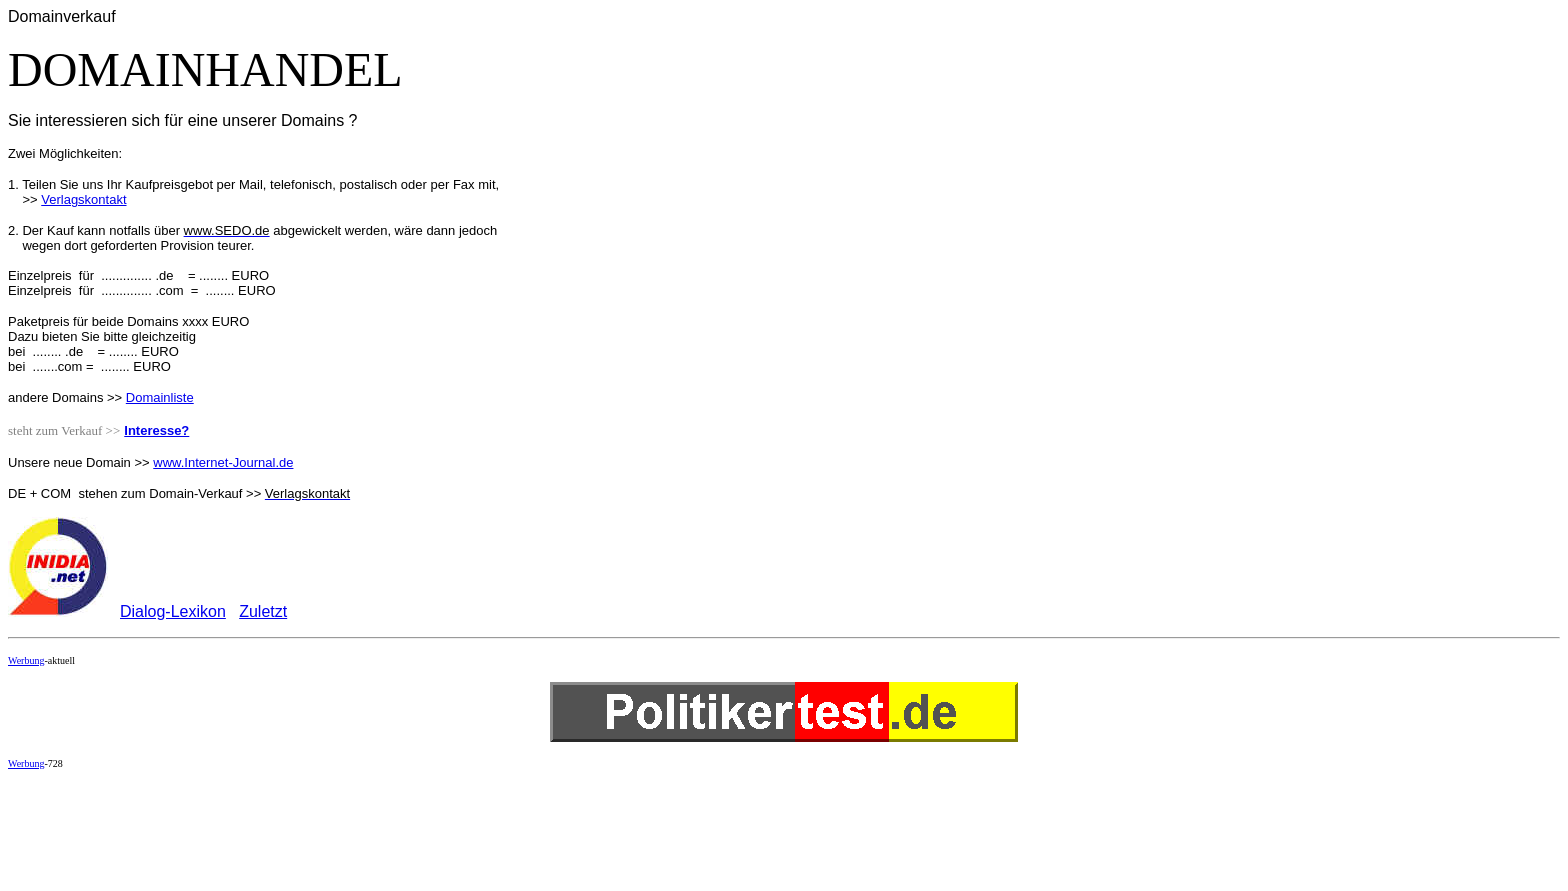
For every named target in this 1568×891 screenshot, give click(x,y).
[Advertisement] (372, 830)
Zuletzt (263, 611)
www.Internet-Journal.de (223, 462)
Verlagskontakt (83, 199)
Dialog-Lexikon (173, 611)
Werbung (26, 660)
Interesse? (156, 430)
